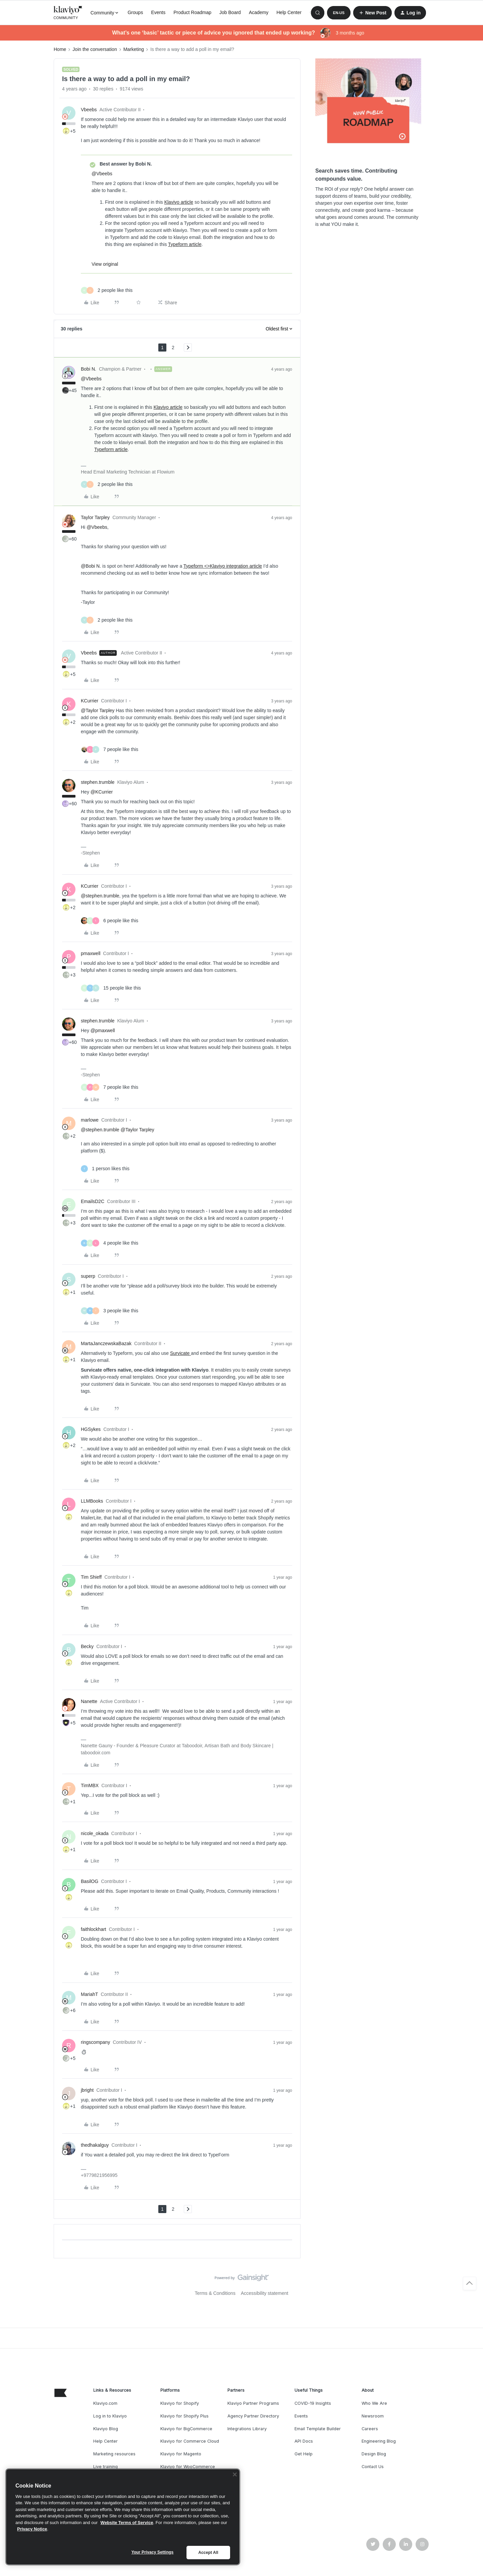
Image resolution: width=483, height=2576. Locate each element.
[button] (339, 12)
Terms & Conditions (215, 2293)
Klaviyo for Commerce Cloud (189, 2441)
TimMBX (90, 1785)
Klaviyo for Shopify (179, 2403)
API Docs (303, 2441)
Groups (135, 12)
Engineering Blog (379, 2441)
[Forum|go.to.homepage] (68, 12)
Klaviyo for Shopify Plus (184, 2415)
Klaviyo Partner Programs (253, 2403)
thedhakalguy (95, 2145)
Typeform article (185, 244)
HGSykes (91, 1429)
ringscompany (95, 2042)
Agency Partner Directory (253, 2415)
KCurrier (89, 700)
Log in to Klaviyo (110, 2415)
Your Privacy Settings (152, 2552)
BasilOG (89, 1881)
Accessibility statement (264, 2293)
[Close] (235, 2474)
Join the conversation (94, 49)
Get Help (303, 2453)
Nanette (89, 1701)
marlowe (90, 1120)
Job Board (230, 12)
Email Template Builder (317, 2428)
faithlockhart (93, 1929)
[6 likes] (109, 920)
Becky (87, 1646)
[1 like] (105, 1168)
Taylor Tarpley (95, 517)
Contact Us (373, 2466)
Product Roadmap (192, 12)
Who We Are (374, 2403)
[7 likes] (109, 749)
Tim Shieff (91, 1577)
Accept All (208, 2552)
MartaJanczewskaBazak (106, 1343)
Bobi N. (88, 369)
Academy (258, 12)
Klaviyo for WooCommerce (187, 2466)
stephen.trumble (97, 782)
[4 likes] (109, 1243)
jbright (87, 2090)
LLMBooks (92, 1501)
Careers (370, 2428)
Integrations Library (247, 2428)
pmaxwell (90, 953)
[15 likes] (111, 988)
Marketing (133, 49)
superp (88, 1276)
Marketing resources (114, 2453)
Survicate (180, 1353)
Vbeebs (89, 109)
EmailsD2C (92, 1201)
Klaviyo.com (105, 2403)
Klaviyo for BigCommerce (186, 2428)
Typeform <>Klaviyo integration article (222, 566)
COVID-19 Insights (312, 2403)
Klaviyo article (178, 202)
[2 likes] (106, 290)
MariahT (89, 1994)
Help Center (289, 12)
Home (60, 49)
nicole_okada (95, 1833)
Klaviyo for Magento (180, 2453)
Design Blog (374, 2453)
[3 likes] (109, 1310)
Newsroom (373, 2415)
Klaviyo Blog (105, 2428)
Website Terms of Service (127, 2522)
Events (158, 12)
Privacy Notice (32, 2528)
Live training (105, 2466)
